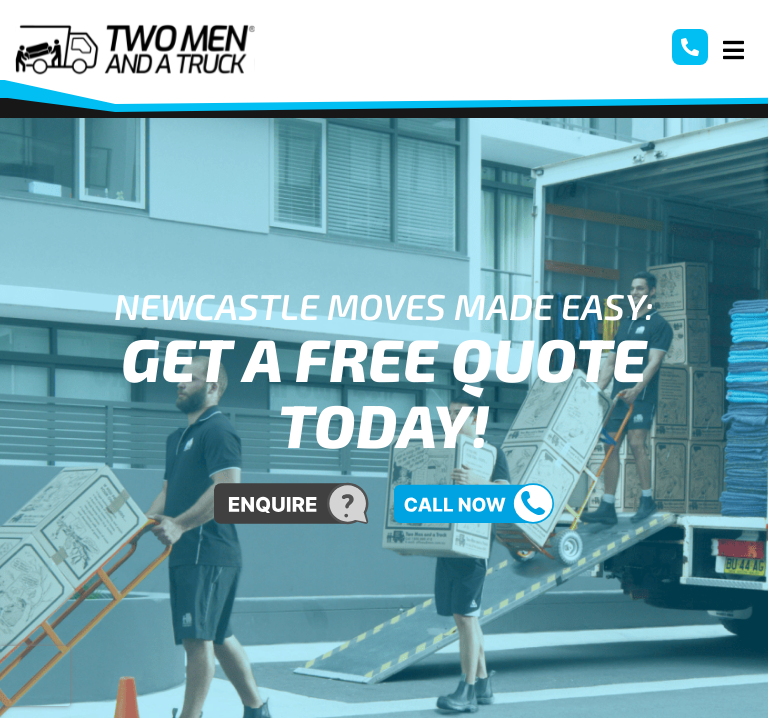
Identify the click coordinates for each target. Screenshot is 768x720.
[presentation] (35, 676)
